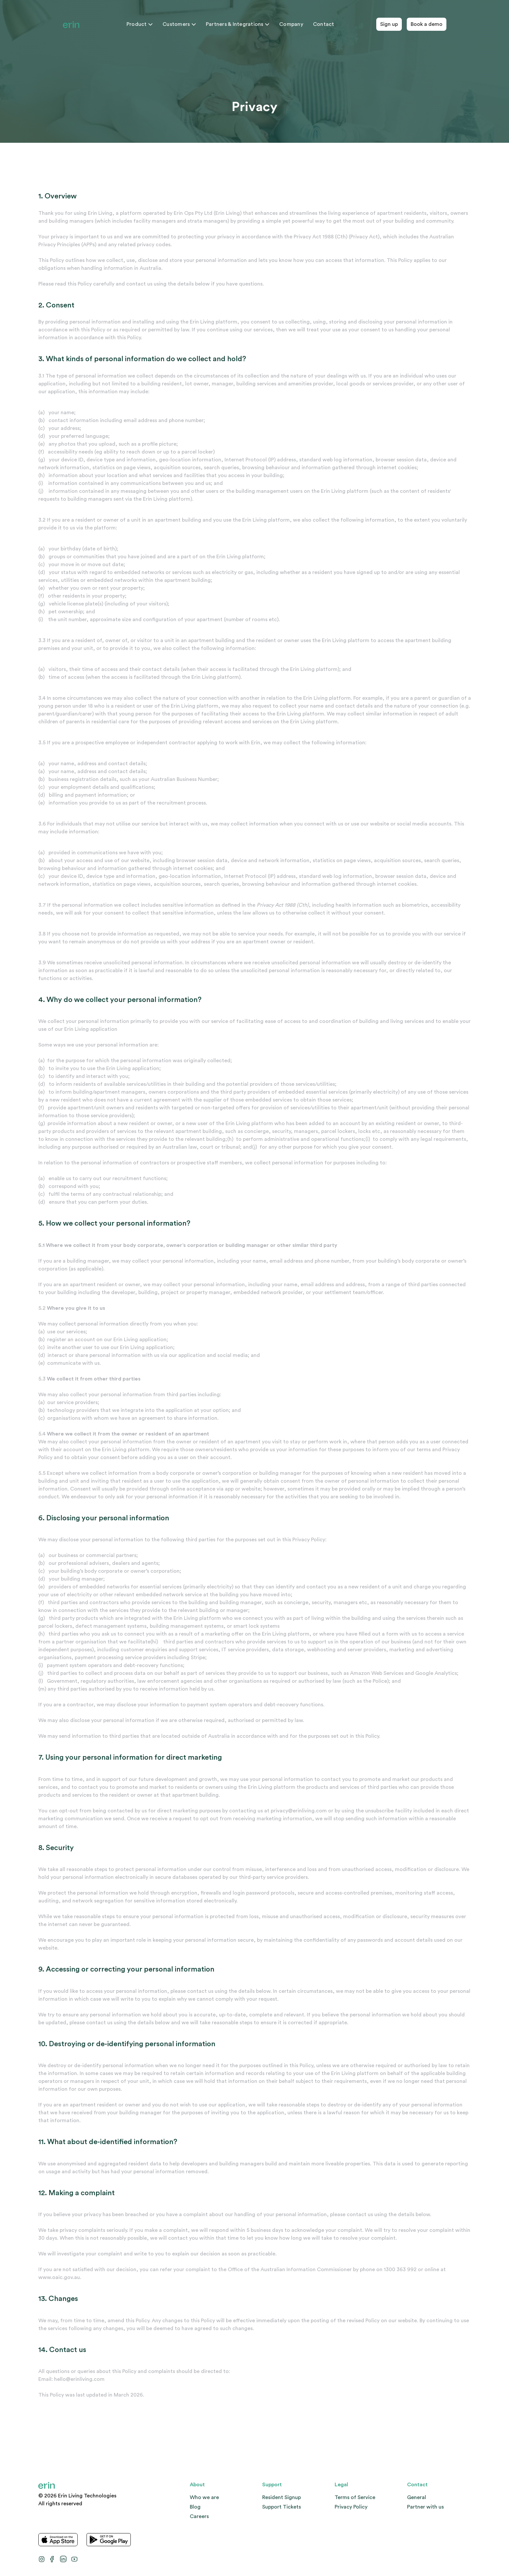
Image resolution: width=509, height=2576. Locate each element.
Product (140, 24)
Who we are (204, 2497)
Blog (195, 2507)
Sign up (389, 24)
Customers (179, 24)
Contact (323, 24)
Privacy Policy (351, 2507)
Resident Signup (281, 2497)
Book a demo (426, 24)
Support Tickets (281, 2507)
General (416, 2497)
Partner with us (425, 2507)
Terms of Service (355, 2497)
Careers (199, 2516)
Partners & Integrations (237, 24)
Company (291, 24)
